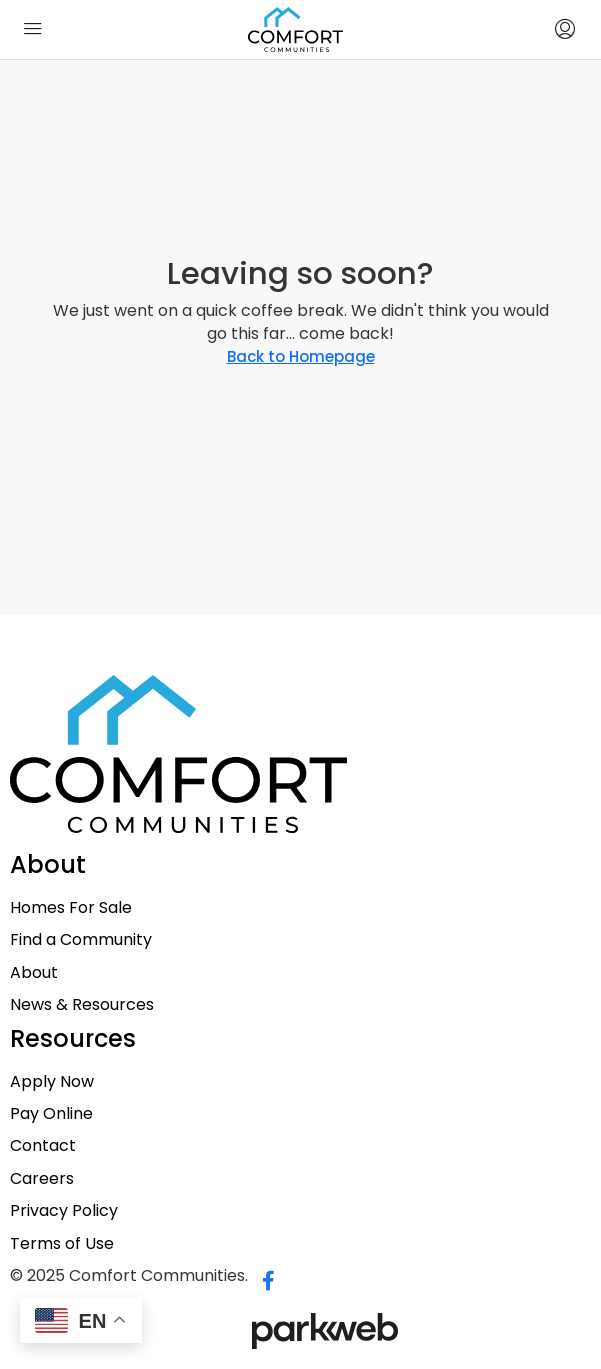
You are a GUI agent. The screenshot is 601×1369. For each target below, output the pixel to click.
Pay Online (51, 1114)
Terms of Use (62, 1244)
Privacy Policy (64, 1211)
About (34, 973)
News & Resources (82, 1005)
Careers (42, 1179)
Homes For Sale (71, 908)
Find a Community (81, 940)
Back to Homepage (301, 356)
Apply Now (52, 1082)
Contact (43, 1146)
